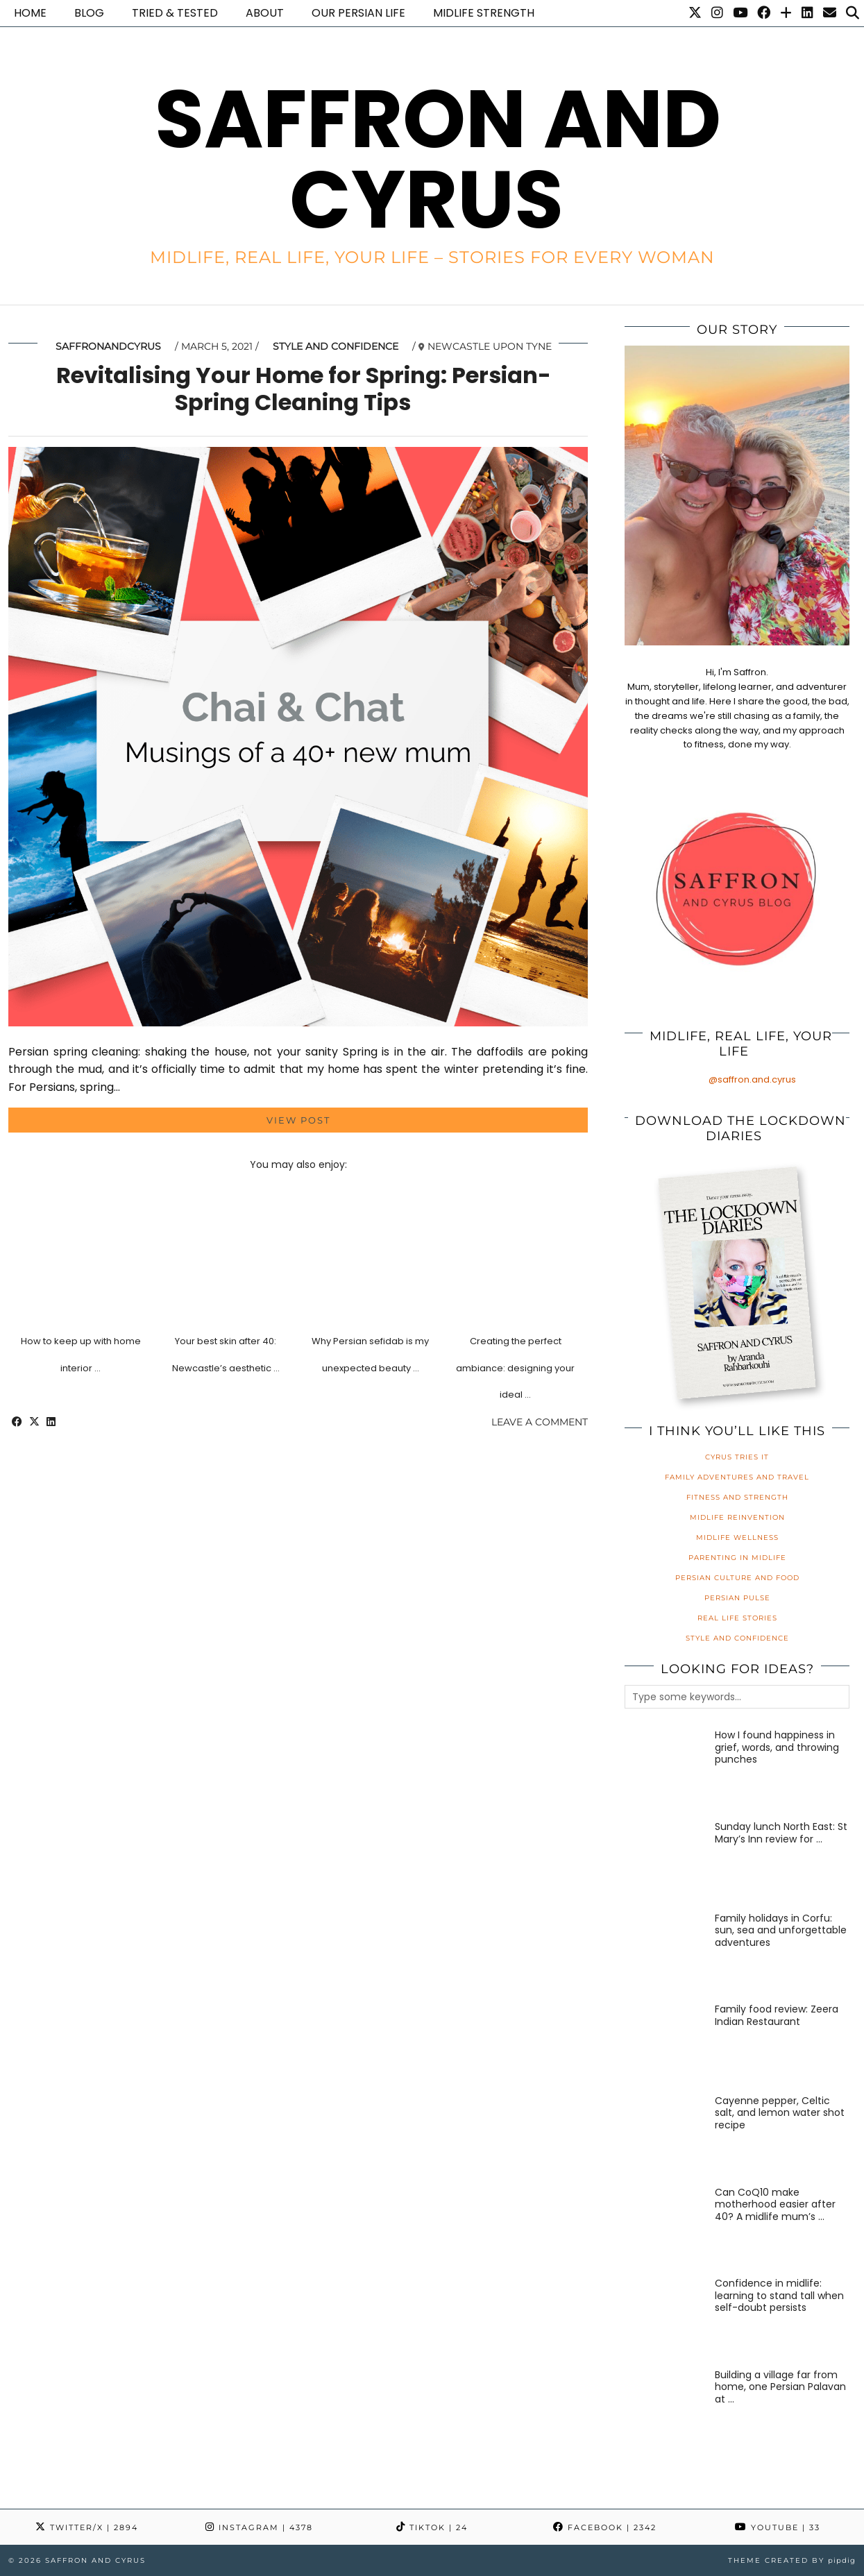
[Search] (852, 13)
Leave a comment (539, 1422)
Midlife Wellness (737, 1537)
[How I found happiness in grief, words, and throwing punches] (665, 1770)
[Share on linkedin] (51, 1422)
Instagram (259, 2527)
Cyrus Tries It (737, 1456)
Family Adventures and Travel (737, 1477)
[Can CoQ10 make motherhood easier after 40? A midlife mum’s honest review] (665, 2227)
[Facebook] (763, 13)
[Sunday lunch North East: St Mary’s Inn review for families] (665, 1861)
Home (30, 13)
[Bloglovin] (786, 13)
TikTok (432, 2527)
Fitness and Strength (737, 1497)
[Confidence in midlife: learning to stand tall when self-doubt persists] (665, 2318)
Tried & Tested (175, 13)
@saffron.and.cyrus (752, 1079)
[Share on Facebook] (17, 1422)
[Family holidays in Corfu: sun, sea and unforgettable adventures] (665, 1953)
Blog (89, 13)
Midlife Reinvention (737, 1517)
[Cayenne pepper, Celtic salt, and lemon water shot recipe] (665, 2135)
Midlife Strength (483, 13)
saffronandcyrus (108, 346)
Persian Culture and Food (737, 1577)
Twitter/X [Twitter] (86, 2527)
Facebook (605, 2527)
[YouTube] (740, 13)
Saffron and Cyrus (438, 159)
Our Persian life (358, 13)
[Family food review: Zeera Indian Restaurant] (665, 2044)
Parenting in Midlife (737, 1557)
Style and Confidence (335, 346)
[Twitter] (695, 13)
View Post (298, 1120)
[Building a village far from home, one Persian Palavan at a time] (665, 2409)
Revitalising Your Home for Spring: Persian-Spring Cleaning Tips (303, 388)
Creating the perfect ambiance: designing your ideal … (515, 1367)
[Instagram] (717, 13)
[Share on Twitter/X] (34, 1422)
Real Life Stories (737, 1617)
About (265, 13)
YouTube (777, 2527)
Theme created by (792, 2560)
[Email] (829, 13)
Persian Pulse (737, 1597)
